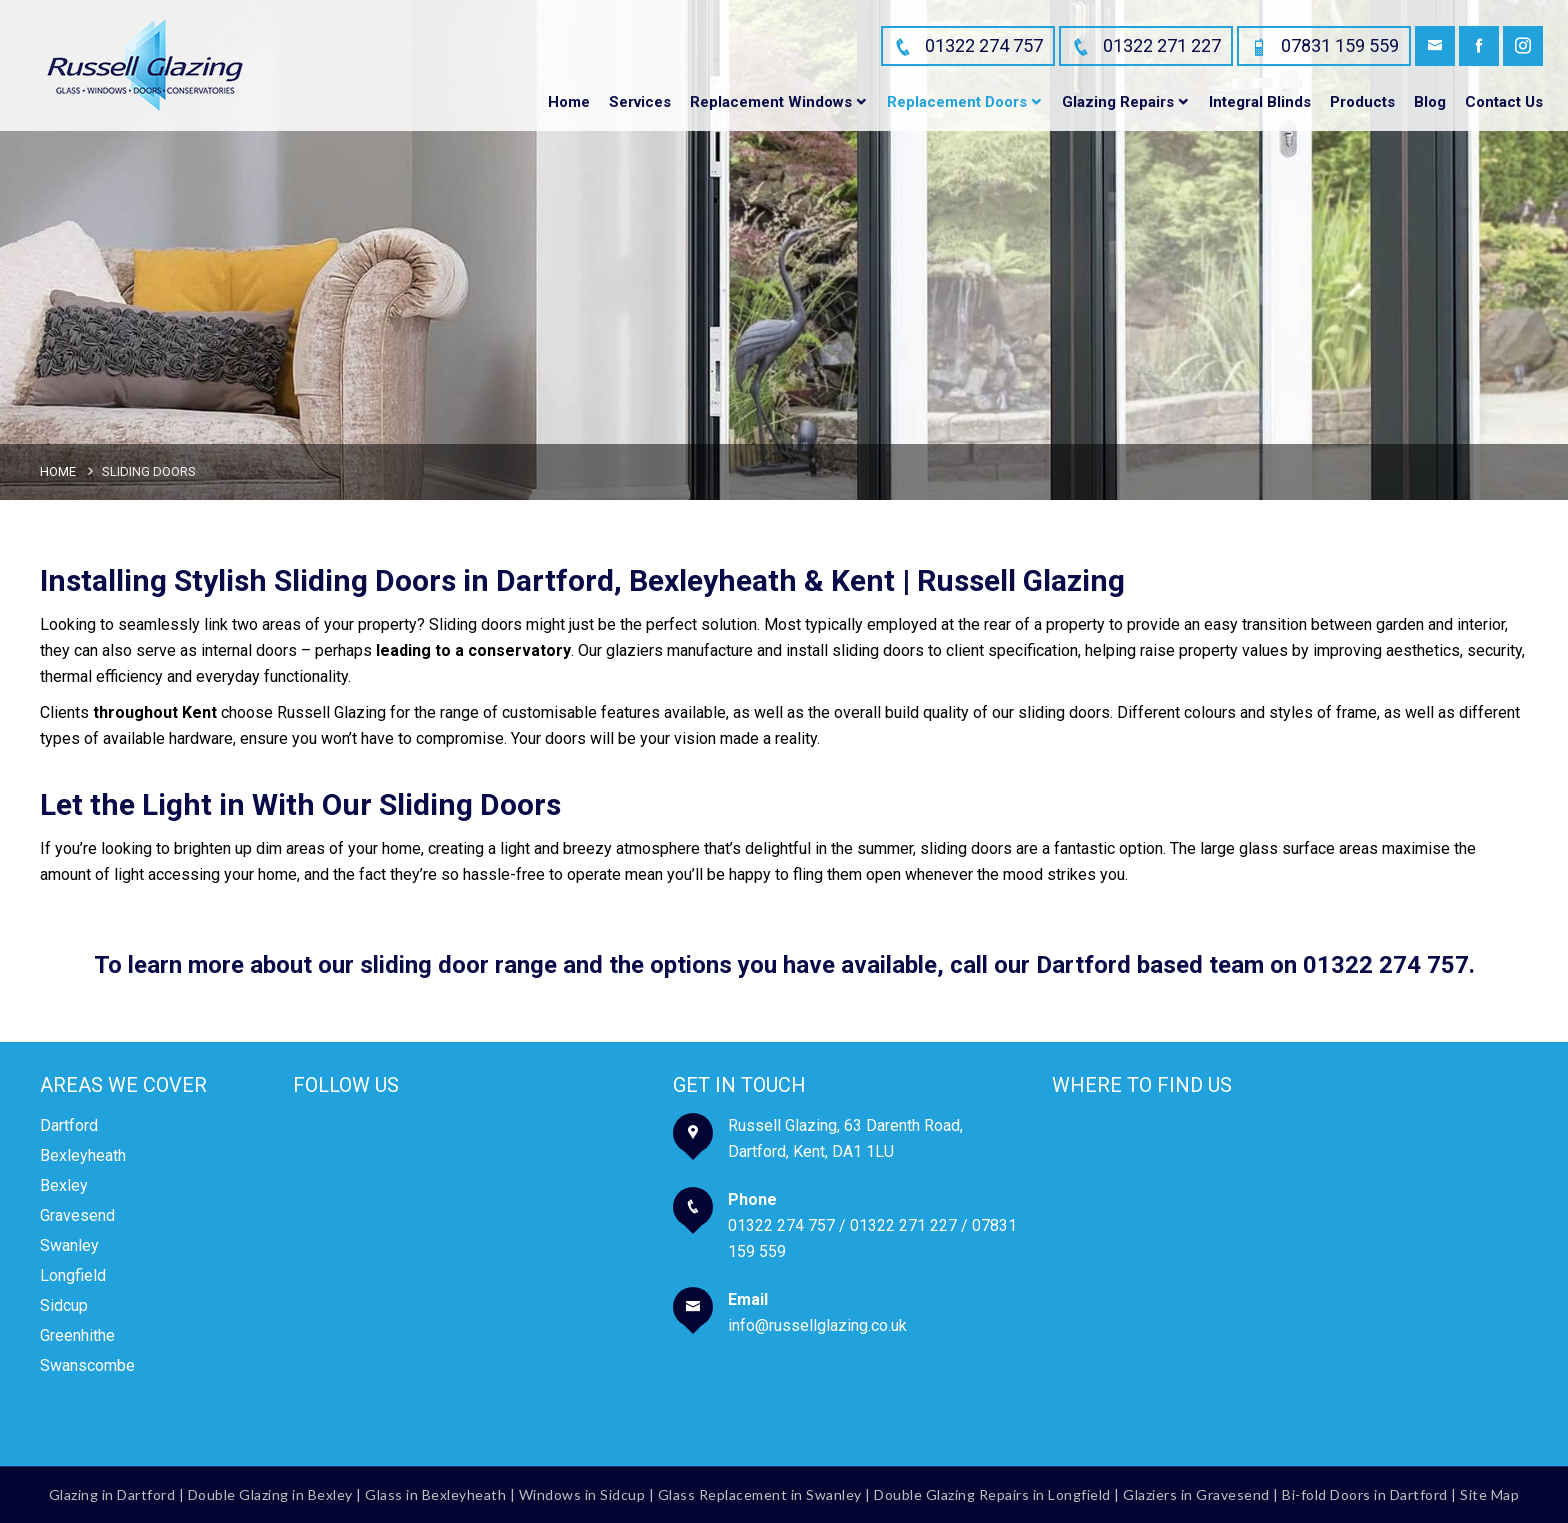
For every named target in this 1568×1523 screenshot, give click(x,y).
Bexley (64, 1185)
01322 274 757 (1386, 965)
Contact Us (1504, 102)
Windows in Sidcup (582, 1494)
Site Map (1489, 1494)
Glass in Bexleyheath (435, 1494)
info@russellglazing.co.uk (817, 1325)
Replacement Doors (957, 102)
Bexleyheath (83, 1155)
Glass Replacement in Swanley (760, 1494)
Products (1362, 102)
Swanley (69, 1245)
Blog (1430, 102)
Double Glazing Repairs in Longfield (992, 1494)
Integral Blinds (1260, 102)
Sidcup (64, 1305)
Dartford (69, 1125)
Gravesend (77, 1215)
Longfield (73, 1275)
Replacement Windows (771, 102)
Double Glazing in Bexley (270, 1494)
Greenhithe (77, 1335)
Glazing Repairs (1118, 102)
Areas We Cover (123, 1085)
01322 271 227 (903, 1225)
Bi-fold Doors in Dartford (1365, 1494)
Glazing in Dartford (112, 1494)
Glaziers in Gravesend (1196, 1494)
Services (640, 102)
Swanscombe (87, 1365)
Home (569, 102)
